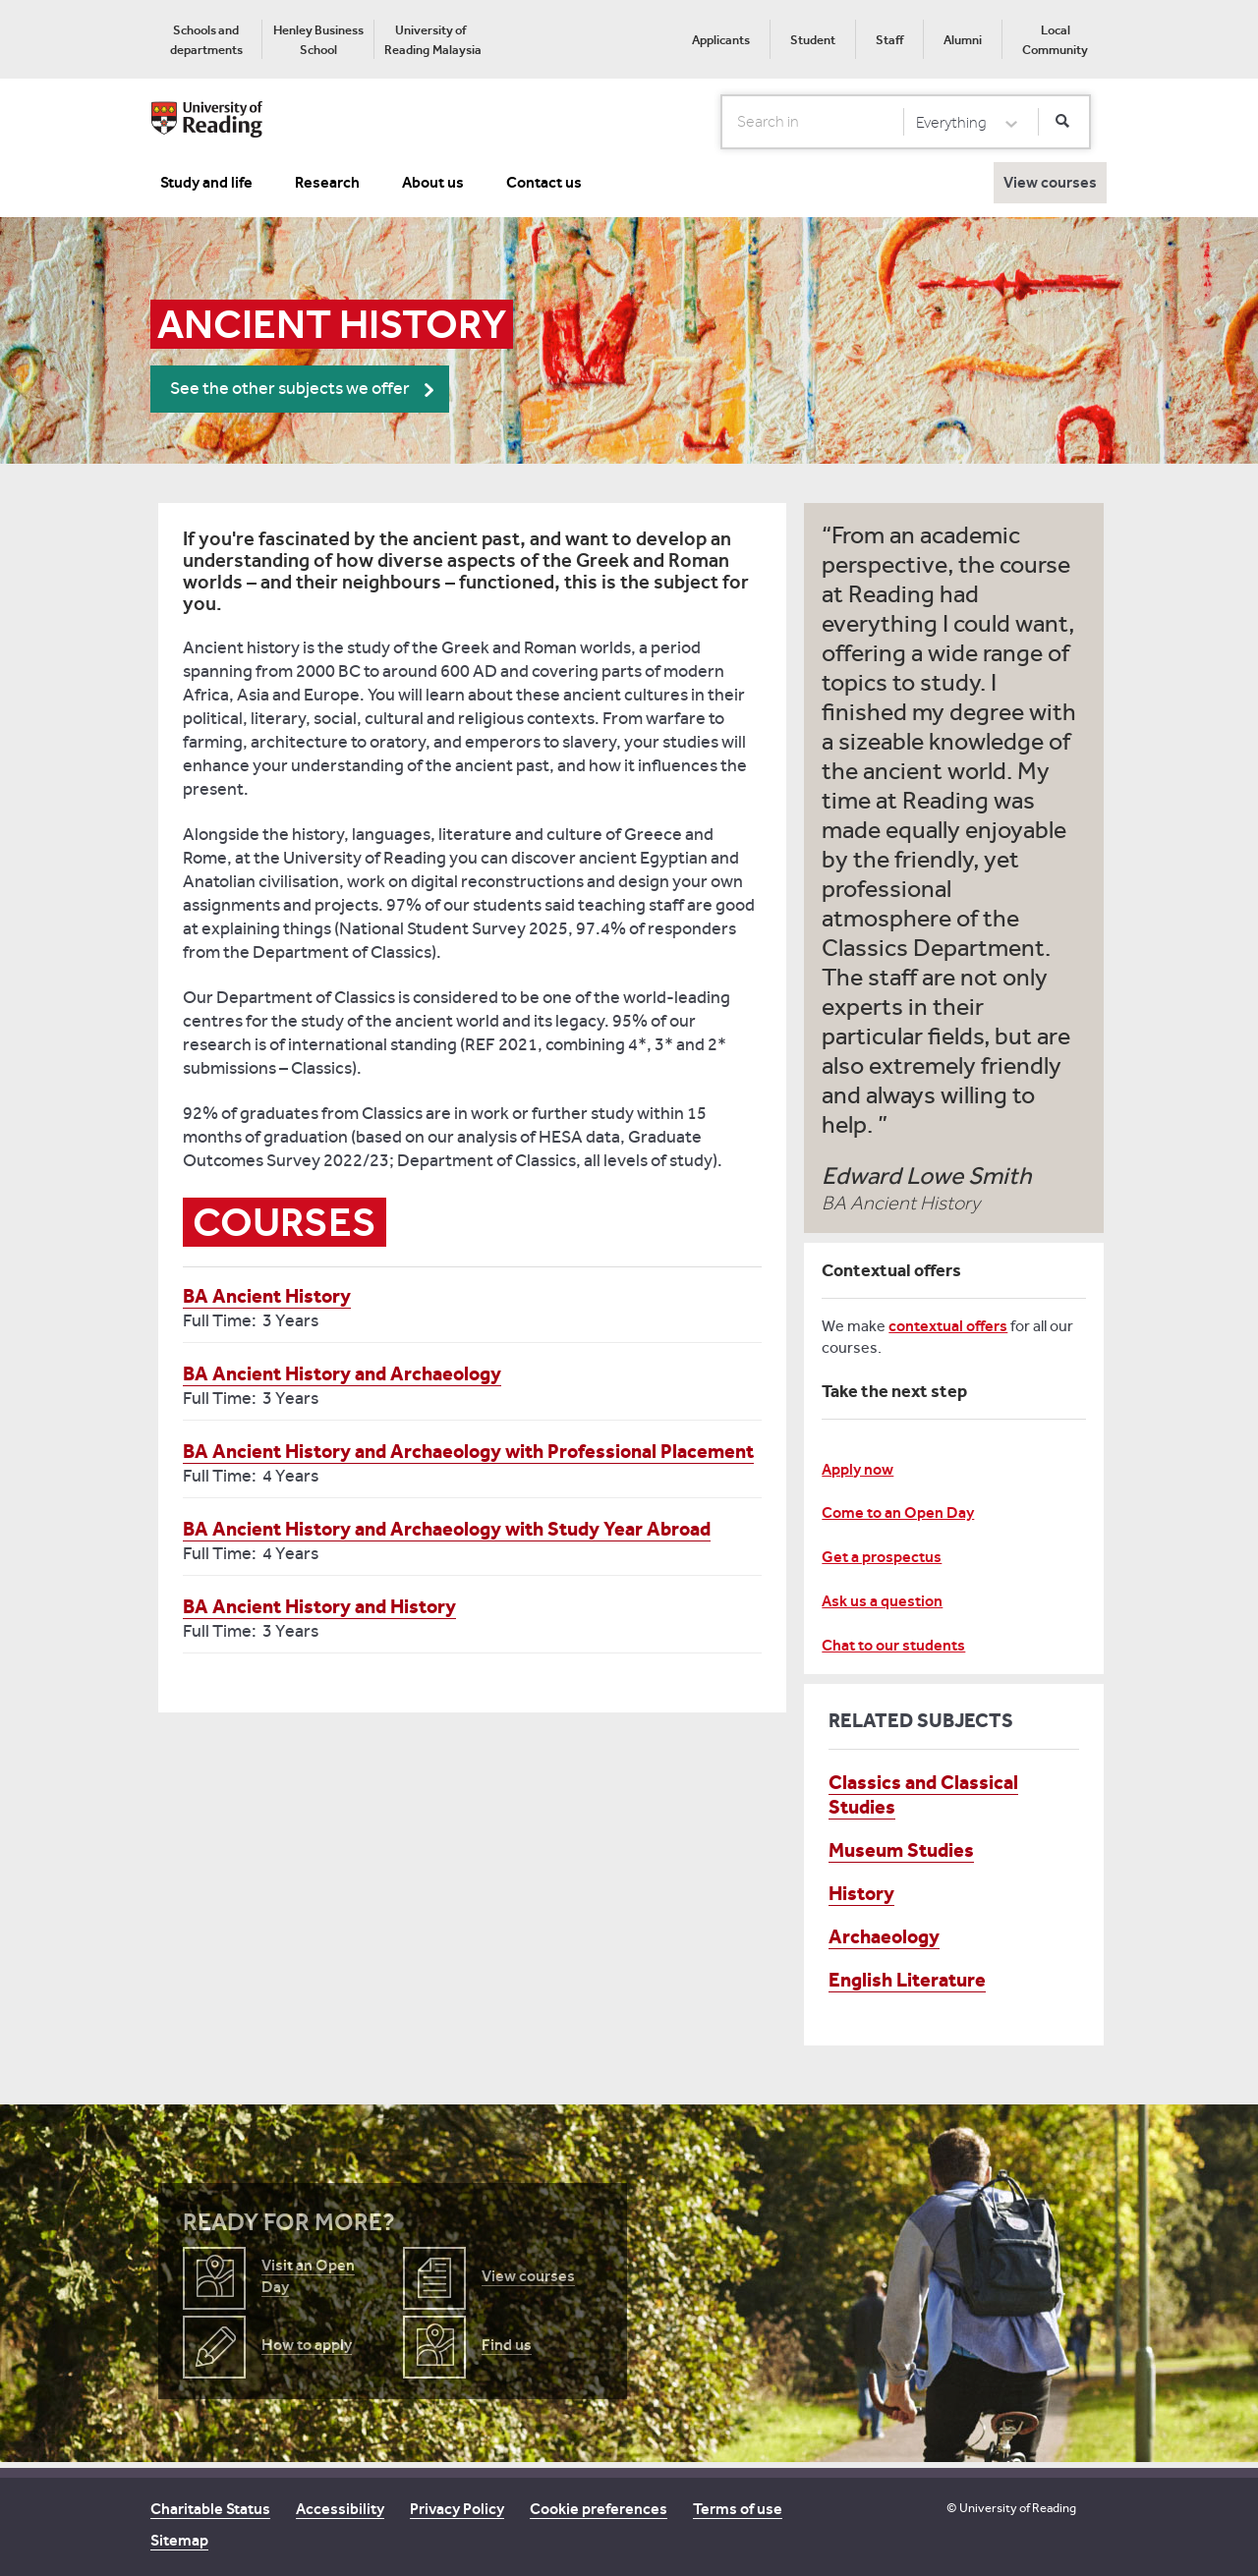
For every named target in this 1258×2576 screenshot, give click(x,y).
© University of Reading (1011, 2507)
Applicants (721, 39)
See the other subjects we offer (290, 388)
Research (327, 182)
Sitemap (179, 2540)
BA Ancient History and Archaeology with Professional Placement (468, 1451)
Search (721, 121)
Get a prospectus (882, 1556)
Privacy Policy (457, 2508)
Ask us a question (882, 1601)
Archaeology (884, 1936)
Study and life (206, 182)
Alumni (963, 39)
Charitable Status (210, 2508)
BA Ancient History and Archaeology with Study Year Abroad (447, 1528)
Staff (889, 39)
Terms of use (737, 2508)
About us (433, 182)
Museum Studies (901, 1850)
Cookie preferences (598, 2508)
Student (812, 39)
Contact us (544, 182)
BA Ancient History (267, 1296)
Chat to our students (893, 1645)
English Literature (907, 1979)
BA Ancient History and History (319, 1606)
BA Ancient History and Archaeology (342, 1373)
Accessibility (340, 2508)
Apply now (857, 1469)
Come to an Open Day (898, 1512)
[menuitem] (205, 39)
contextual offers (947, 1325)
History (861, 1893)
